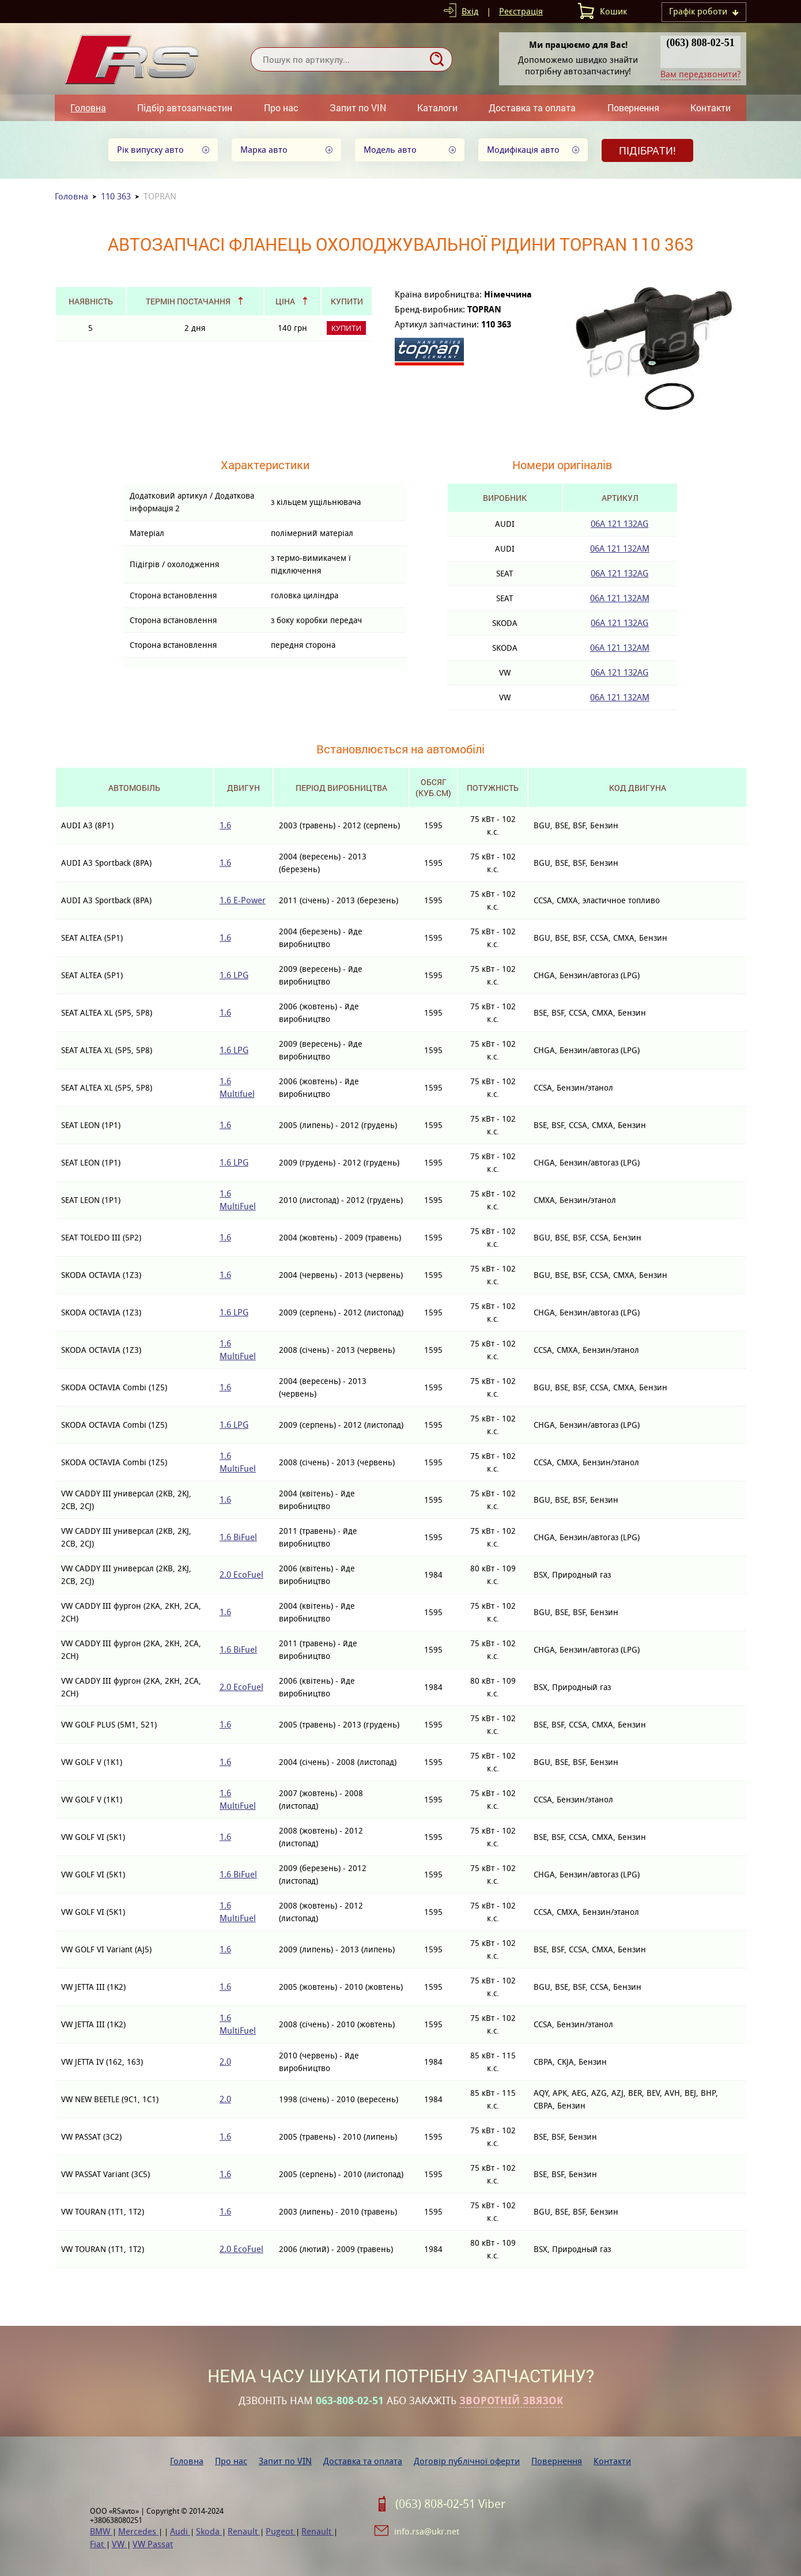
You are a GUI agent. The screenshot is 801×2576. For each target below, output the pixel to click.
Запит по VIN (358, 107)
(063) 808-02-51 (700, 42)
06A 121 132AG (619, 523)
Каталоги (437, 107)
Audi (180, 2531)
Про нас (281, 107)
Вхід (470, 11)
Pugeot (281, 2531)
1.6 (225, 825)
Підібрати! (647, 150)
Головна (88, 107)
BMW (101, 2531)
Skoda (209, 2531)
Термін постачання (188, 301)
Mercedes (138, 2531)
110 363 (116, 196)
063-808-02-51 (350, 2401)
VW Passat (153, 2544)
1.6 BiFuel (238, 1537)
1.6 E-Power (243, 900)
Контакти (710, 107)
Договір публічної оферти (467, 2461)
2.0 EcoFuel (241, 1574)
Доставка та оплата (532, 107)
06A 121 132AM (619, 548)
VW (119, 2544)
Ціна (285, 301)
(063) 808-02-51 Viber (450, 2504)
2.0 (225, 2061)
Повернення (633, 107)
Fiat (98, 2544)
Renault (244, 2531)
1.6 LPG (234, 975)
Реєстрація (521, 11)
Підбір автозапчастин (184, 107)
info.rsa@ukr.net (426, 2531)
